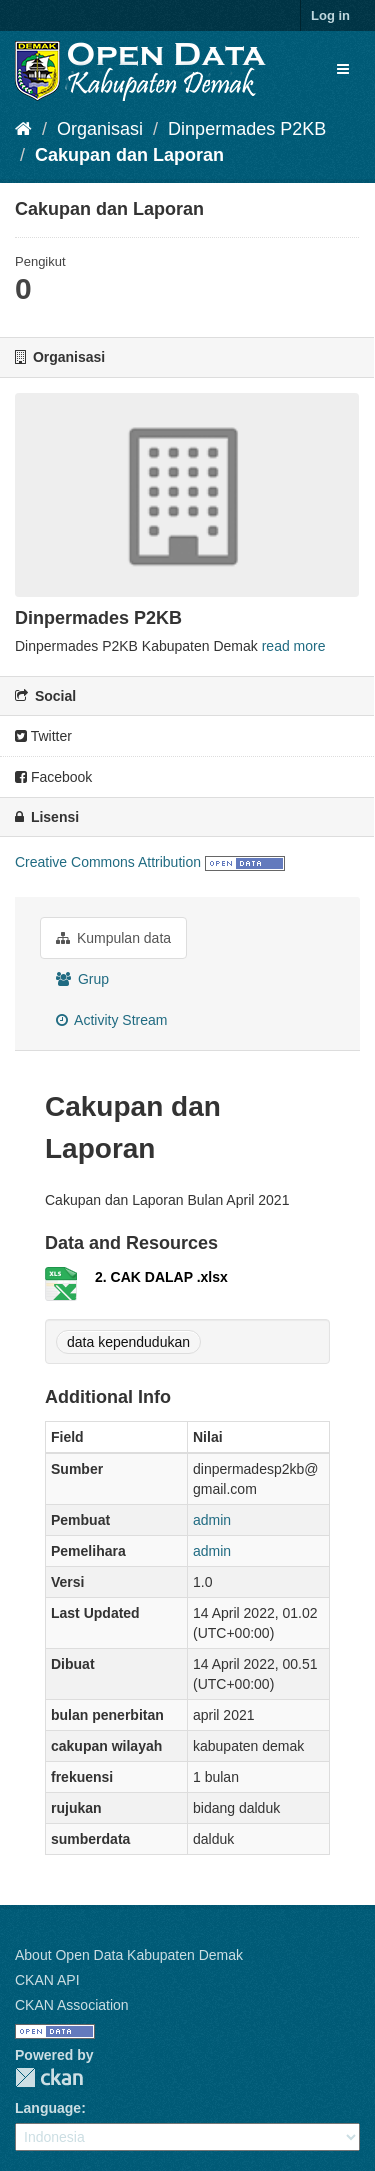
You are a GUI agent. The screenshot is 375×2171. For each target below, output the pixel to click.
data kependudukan (128, 1342)
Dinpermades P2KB (247, 129)
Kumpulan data (113, 938)
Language (48, 2108)
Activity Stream (111, 1020)
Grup (82, 979)
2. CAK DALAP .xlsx (161, 1277)
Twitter (43, 736)
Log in (330, 15)
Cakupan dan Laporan (129, 155)
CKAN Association (72, 2005)
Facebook (53, 777)
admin (212, 1520)
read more (294, 646)
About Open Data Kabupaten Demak (129, 1955)
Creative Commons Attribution (108, 862)
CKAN (49, 2077)
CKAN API (47, 1980)
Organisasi (100, 129)
